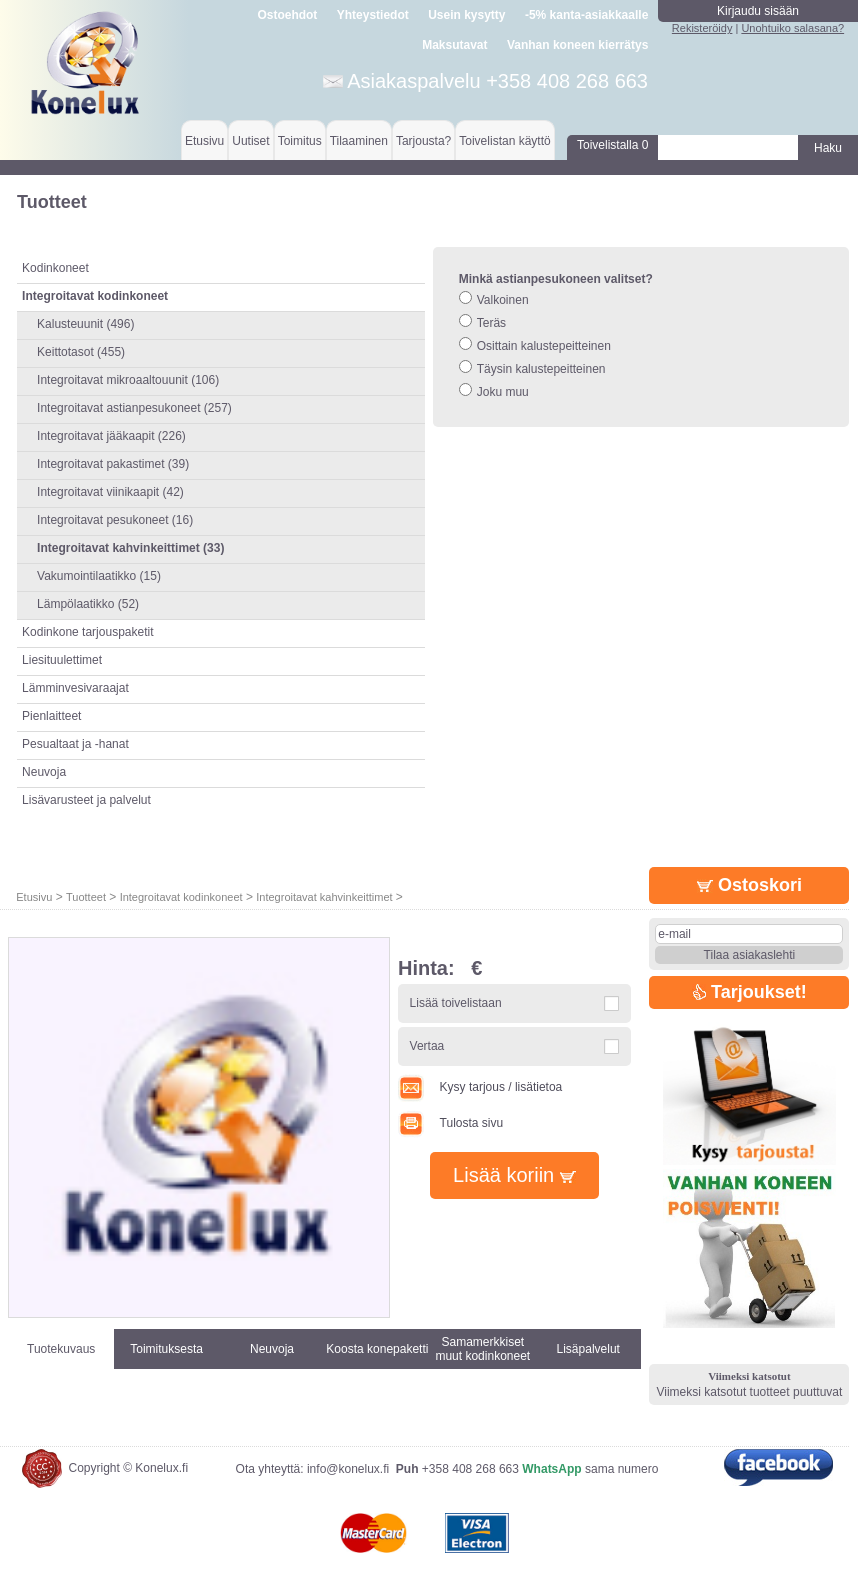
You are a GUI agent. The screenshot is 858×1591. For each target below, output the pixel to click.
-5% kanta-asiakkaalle (586, 15)
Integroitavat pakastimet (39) (113, 464)
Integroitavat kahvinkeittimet (325, 897)
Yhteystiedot (373, 15)
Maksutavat (454, 45)
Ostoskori (749, 885)
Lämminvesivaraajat (75, 688)
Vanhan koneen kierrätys (577, 45)
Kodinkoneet (55, 268)
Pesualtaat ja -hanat (75, 744)
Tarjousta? (423, 141)
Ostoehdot (287, 15)
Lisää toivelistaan (456, 1003)
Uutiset (250, 141)
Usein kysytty (466, 15)
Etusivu (204, 141)
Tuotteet (86, 897)
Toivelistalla (612, 145)
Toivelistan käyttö (504, 141)
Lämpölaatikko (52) (88, 604)
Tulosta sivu (450, 1123)
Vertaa (427, 1046)
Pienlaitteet (51, 716)
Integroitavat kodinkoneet (181, 897)
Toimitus (300, 141)
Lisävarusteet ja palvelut (86, 800)
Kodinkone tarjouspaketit (87, 632)
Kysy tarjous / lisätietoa (480, 1087)
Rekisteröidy (702, 28)
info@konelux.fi (348, 1469)
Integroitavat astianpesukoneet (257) (134, 408)
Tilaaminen (359, 141)
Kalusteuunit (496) (85, 324)
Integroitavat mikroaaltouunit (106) (128, 380)
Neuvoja (44, 772)
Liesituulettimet (62, 660)
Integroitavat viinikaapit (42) (110, 492)
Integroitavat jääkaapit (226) (111, 436)
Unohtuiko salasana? (792, 28)
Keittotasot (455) (81, 352)
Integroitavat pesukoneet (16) (115, 520)
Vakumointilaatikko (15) (99, 576)
